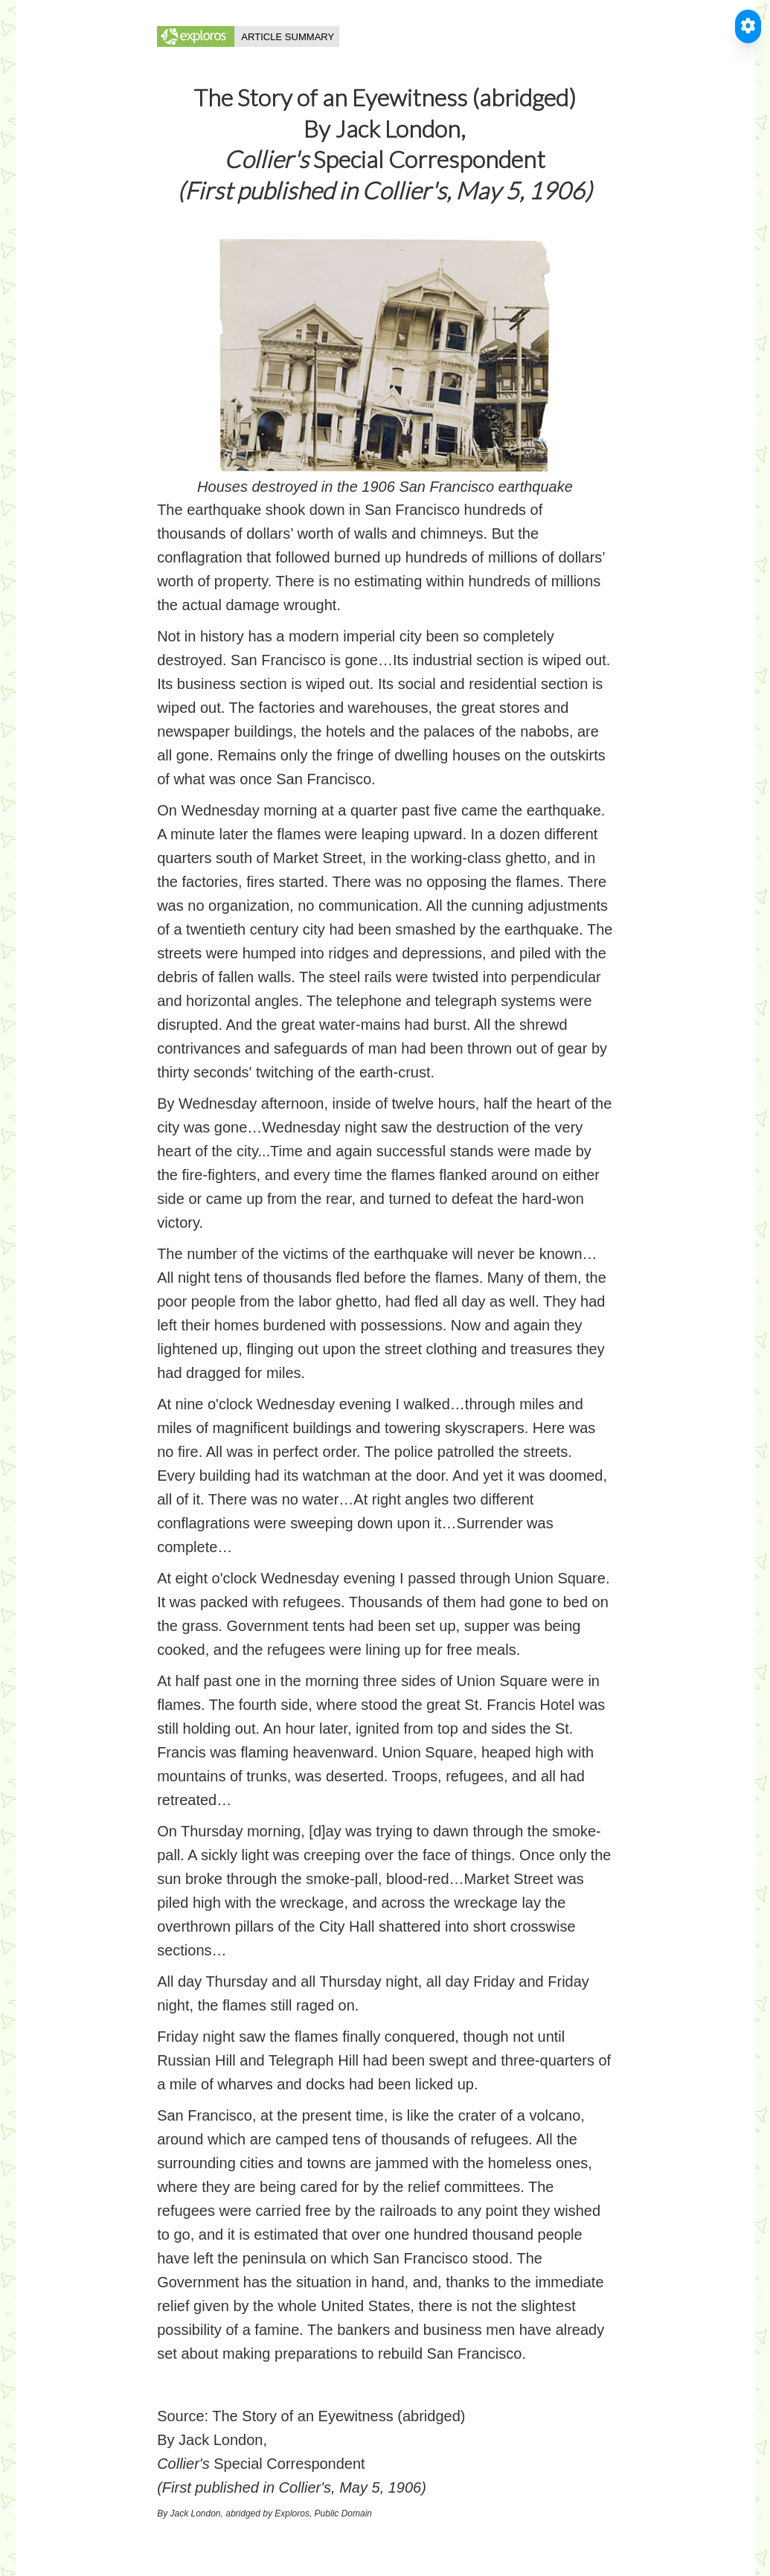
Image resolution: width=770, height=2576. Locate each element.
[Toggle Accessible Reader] (748, 26)
